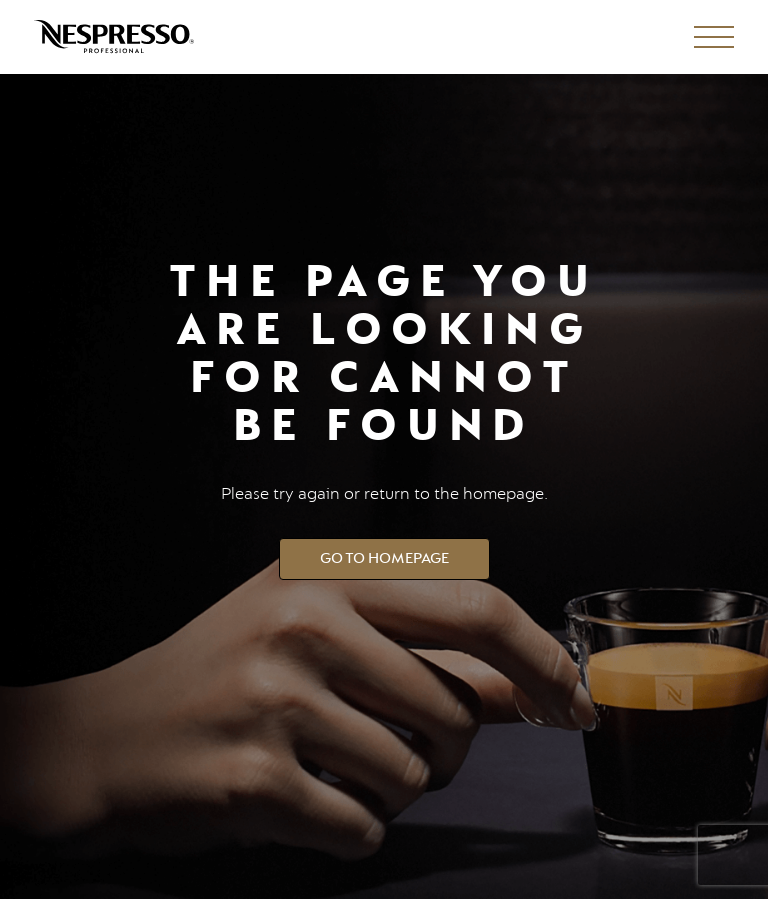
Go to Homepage (384, 558)
